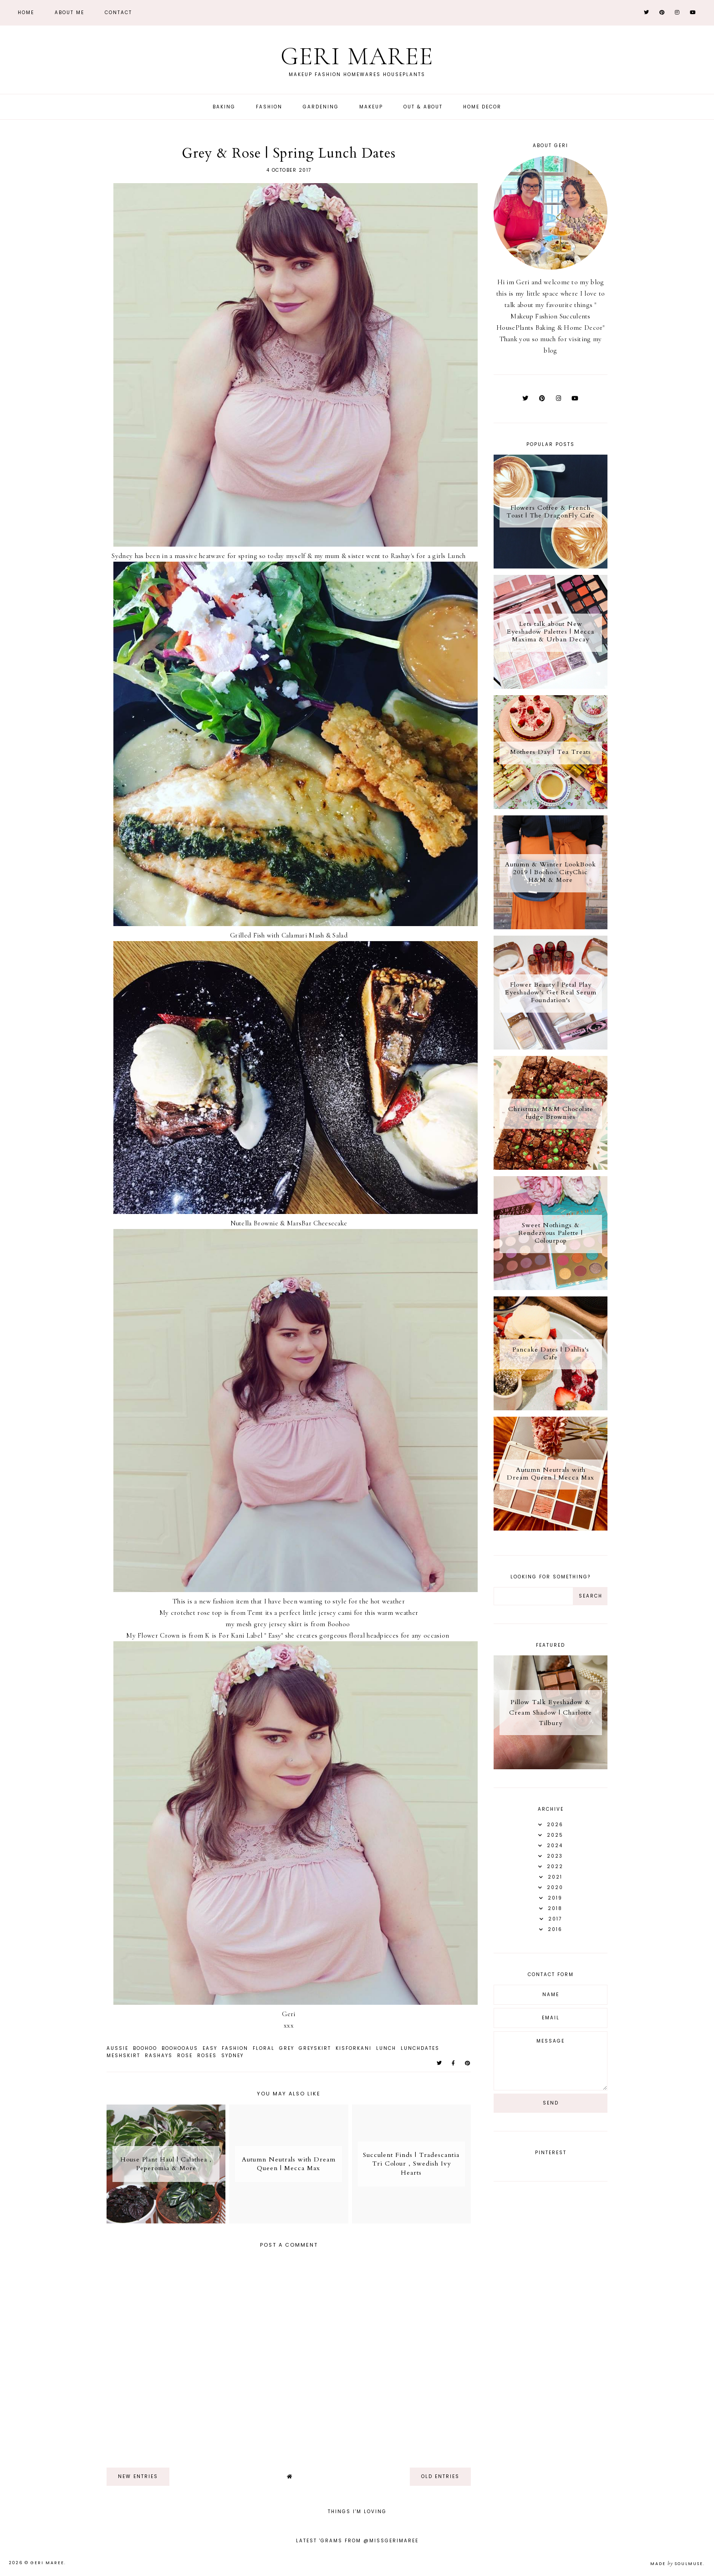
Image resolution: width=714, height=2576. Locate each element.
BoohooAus (180, 2048)
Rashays (159, 2055)
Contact (118, 12)
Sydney (232, 2055)
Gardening (321, 106)
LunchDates (420, 2048)
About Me (69, 12)
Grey (286, 2048)
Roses (207, 2055)
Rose (185, 2055)
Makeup (371, 106)
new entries (138, 2476)
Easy (210, 2048)
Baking (224, 106)
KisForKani (354, 2048)
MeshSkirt (123, 2055)
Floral (264, 2048)
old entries (440, 2476)
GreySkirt (315, 2048)
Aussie (117, 2048)
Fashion (269, 106)
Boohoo (145, 2048)
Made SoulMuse (676, 2563)
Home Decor (482, 106)
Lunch (386, 2048)
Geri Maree (357, 56)
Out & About (423, 106)
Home (26, 12)
